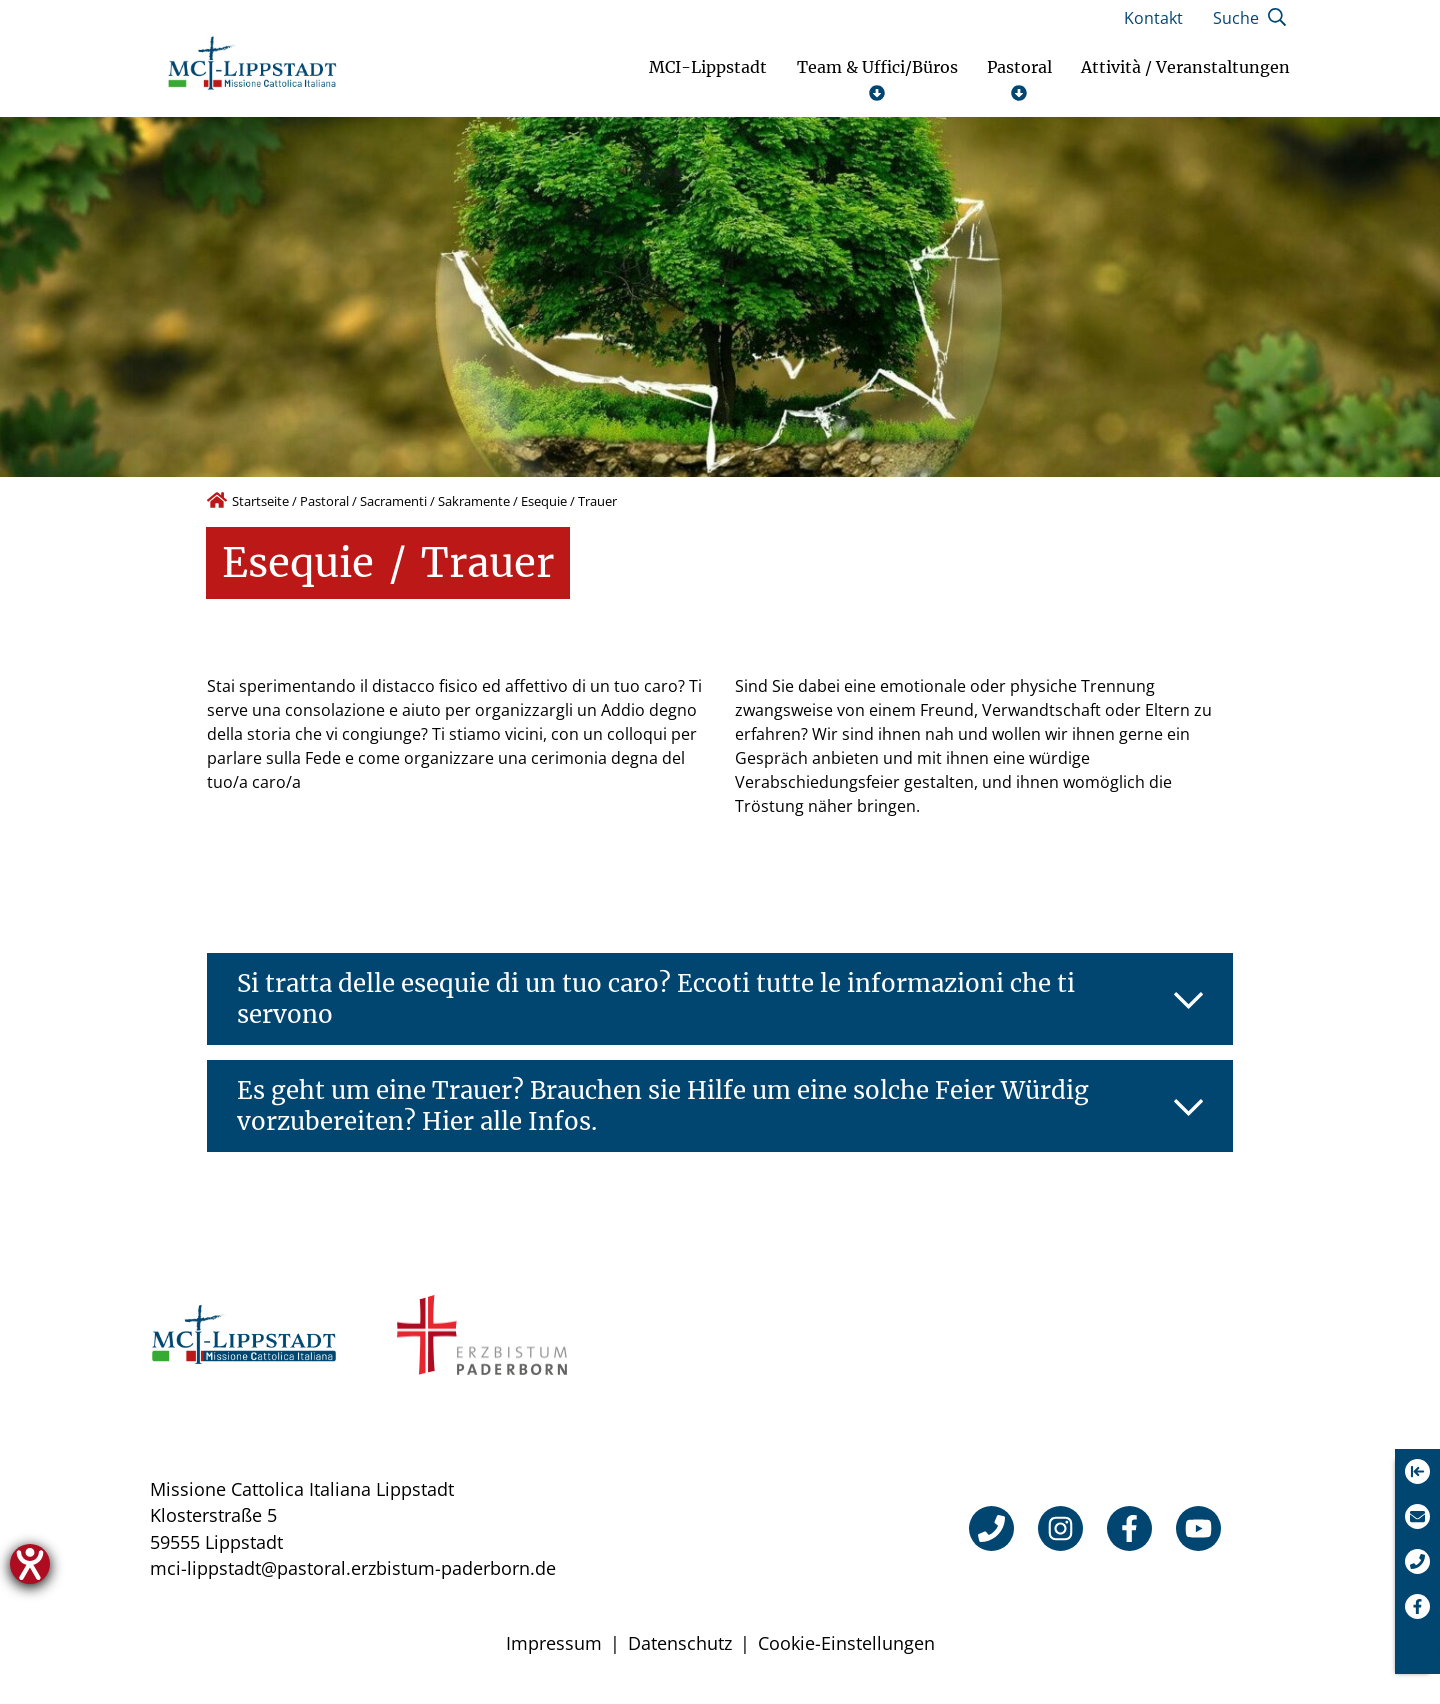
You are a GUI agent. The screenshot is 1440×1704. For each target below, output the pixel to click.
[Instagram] (1060, 1528)
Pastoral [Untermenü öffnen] (1019, 79)
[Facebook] (1129, 1528)
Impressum (554, 1643)
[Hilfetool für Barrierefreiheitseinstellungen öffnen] (30, 1564)
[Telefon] (991, 1528)
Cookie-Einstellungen (846, 1643)
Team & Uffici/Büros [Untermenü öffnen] (877, 79)
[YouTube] (1198, 1528)
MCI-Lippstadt (708, 67)
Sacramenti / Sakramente (435, 501)
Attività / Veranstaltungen (1185, 67)
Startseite (260, 501)
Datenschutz (680, 1643)
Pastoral (324, 501)
